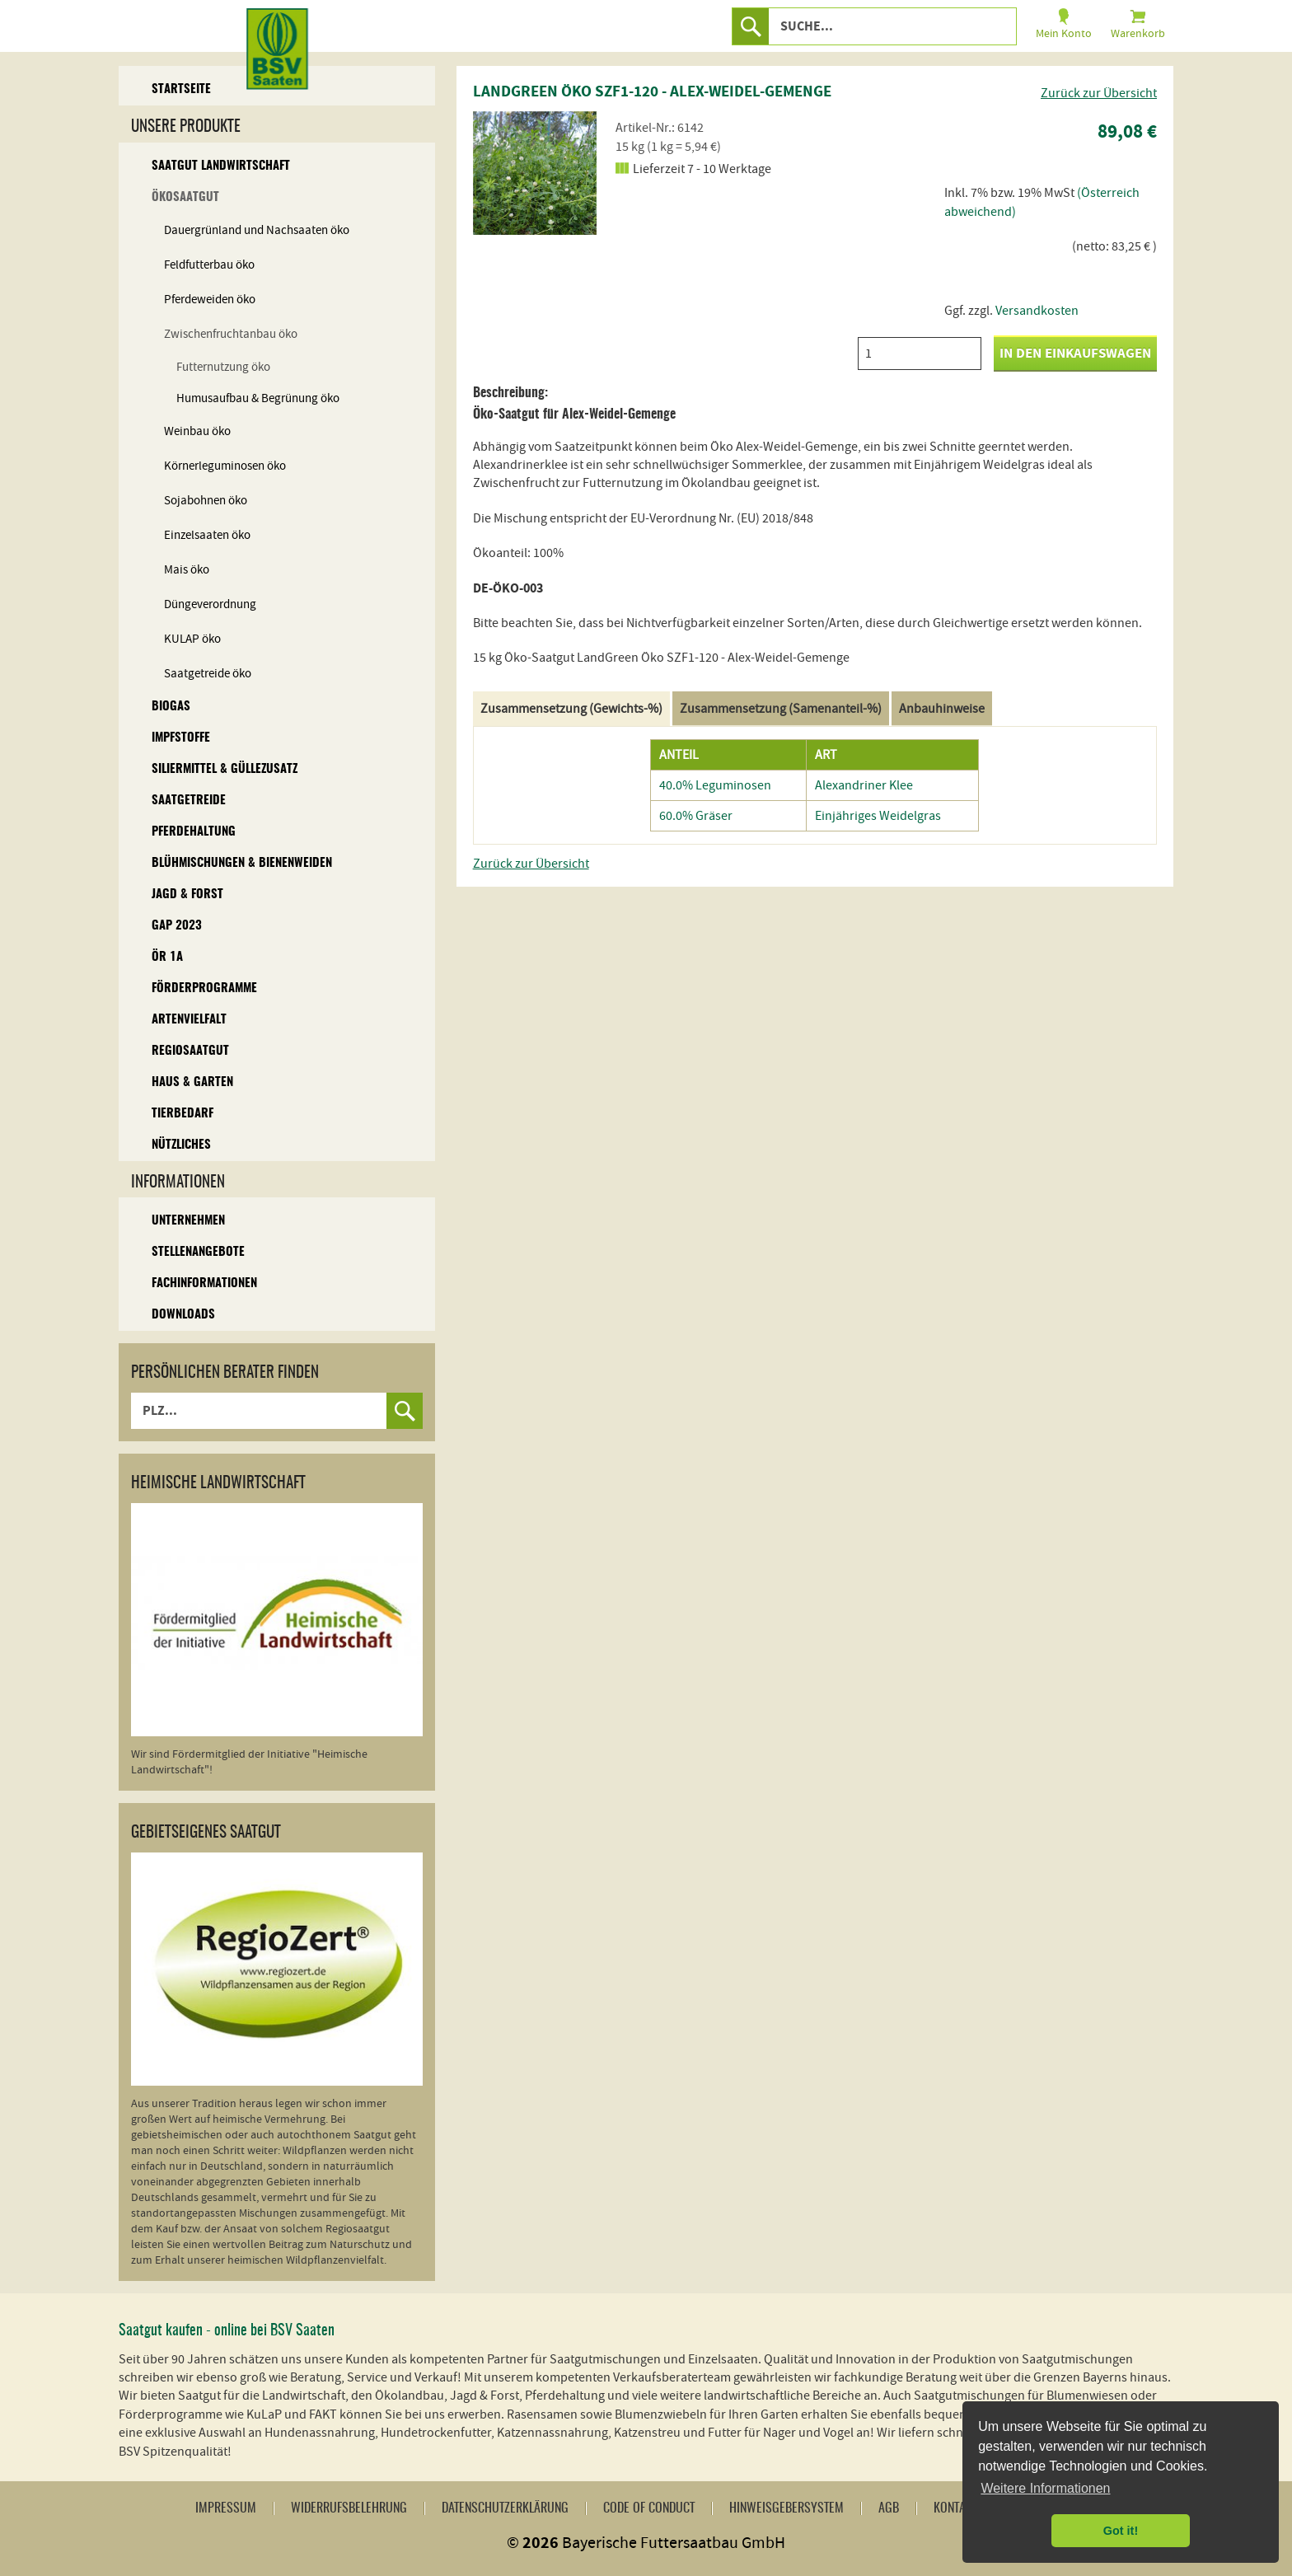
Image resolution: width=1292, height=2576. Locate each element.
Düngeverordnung (210, 604)
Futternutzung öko (223, 367)
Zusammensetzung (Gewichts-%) (571, 708)
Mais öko (186, 570)
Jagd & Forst (187, 894)
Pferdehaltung (194, 832)
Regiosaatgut (190, 1051)
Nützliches (181, 1145)
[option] (535, 173)
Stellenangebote (198, 1252)
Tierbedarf (182, 1114)
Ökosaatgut (185, 197)
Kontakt (955, 2508)
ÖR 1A (167, 957)
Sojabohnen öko (205, 500)
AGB (888, 2508)
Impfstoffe (181, 738)
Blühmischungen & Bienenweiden (242, 863)
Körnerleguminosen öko (225, 466)
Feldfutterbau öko (209, 265)
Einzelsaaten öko (207, 535)
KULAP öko (192, 639)
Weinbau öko (197, 431)
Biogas (171, 706)
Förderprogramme (204, 988)
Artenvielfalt (189, 1020)
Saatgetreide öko (207, 673)
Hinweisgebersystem (786, 2508)
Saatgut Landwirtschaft (221, 166)
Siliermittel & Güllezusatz (224, 769)
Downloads (183, 1315)
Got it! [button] (1120, 2530)
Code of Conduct (649, 2508)
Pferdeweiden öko (209, 299)
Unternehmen (188, 1221)
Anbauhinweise (942, 708)
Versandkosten (1037, 310)
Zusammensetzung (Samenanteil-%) (781, 708)
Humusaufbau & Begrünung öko (257, 398)
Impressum (225, 2508)
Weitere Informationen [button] (1045, 2488)
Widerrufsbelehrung (349, 2508)
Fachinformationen (204, 1283)
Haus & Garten (192, 1082)
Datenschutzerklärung (505, 2508)
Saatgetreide (189, 800)
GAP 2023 (177, 926)
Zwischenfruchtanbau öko (230, 334)
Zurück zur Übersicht (1099, 93)
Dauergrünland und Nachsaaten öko (256, 230)
